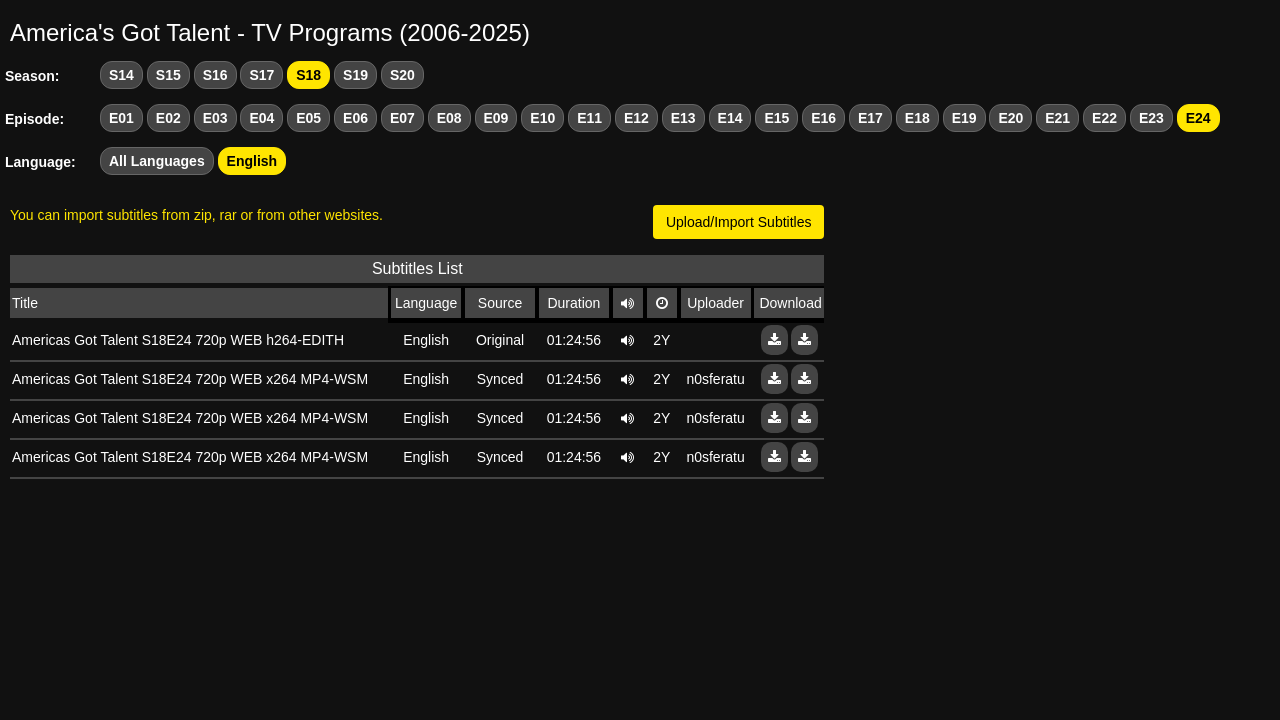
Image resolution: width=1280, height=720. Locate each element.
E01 (121, 118)
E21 (1057, 118)
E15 (776, 118)
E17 (870, 118)
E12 (636, 118)
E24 (1198, 118)
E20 (1010, 118)
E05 (308, 118)
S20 (402, 75)
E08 (449, 118)
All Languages (157, 161)
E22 (1104, 118)
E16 (823, 118)
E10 (542, 118)
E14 (730, 118)
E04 (261, 118)
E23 (1151, 118)
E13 (683, 118)
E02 (168, 118)
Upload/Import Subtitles (739, 222)
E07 (402, 118)
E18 (917, 118)
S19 (355, 75)
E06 (355, 118)
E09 (496, 118)
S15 (168, 75)
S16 (215, 75)
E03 (215, 118)
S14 (121, 75)
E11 (589, 118)
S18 (308, 75)
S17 (261, 75)
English (252, 161)
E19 (964, 118)
